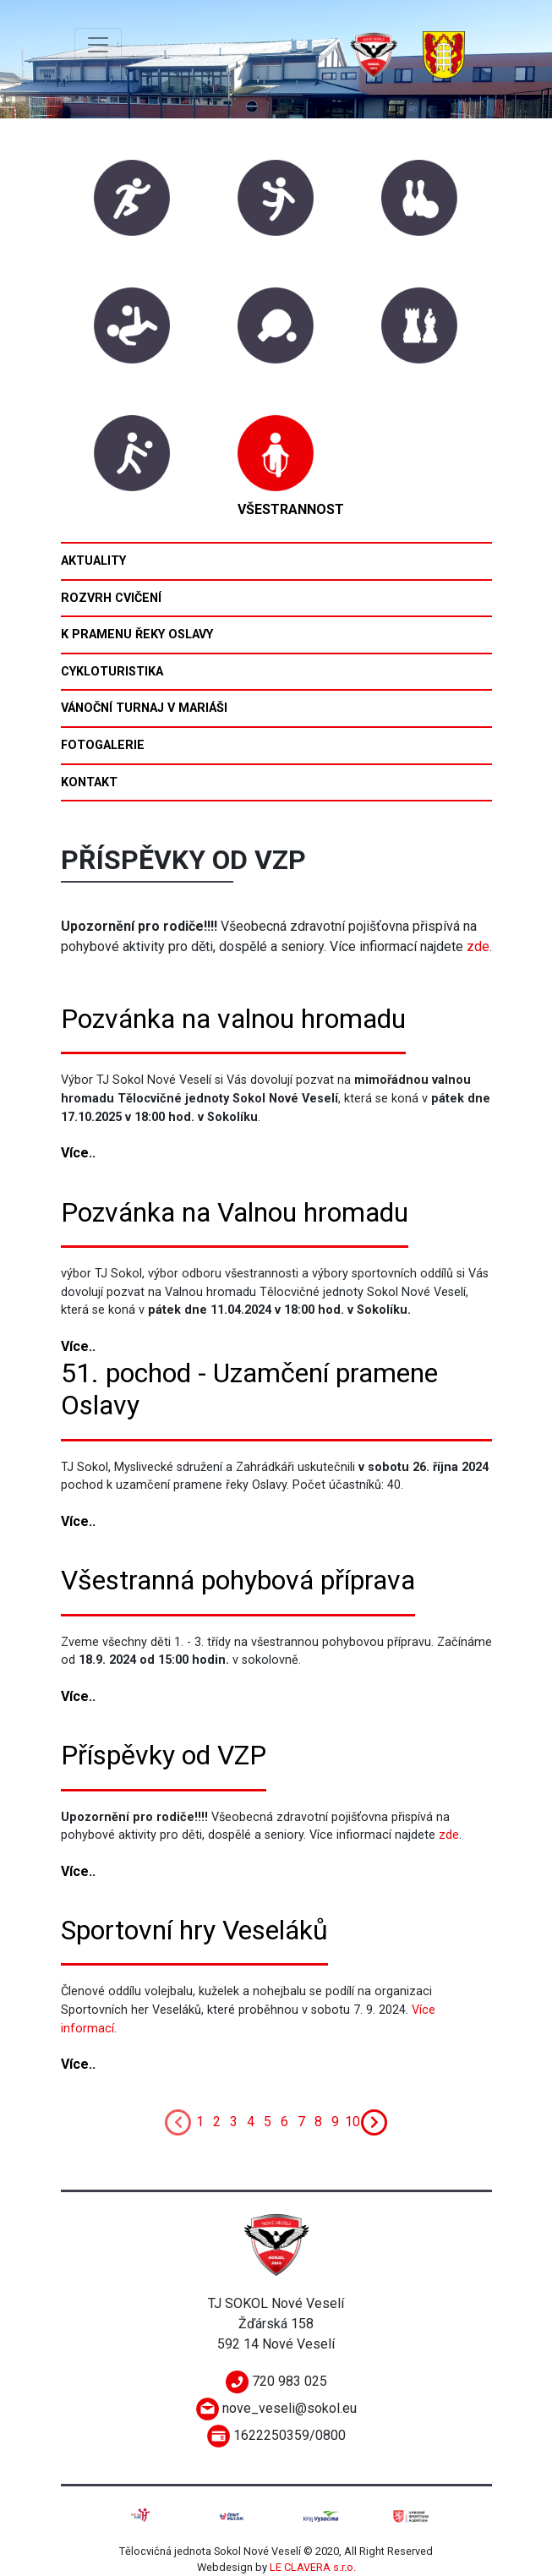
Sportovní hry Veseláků (194, 1930)
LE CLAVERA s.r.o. (313, 2567)
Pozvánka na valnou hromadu (233, 1019)
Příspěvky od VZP (163, 1755)
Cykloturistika (112, 672)
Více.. (78, 1153)
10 (352, 2122)
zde (478, 946)
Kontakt (89, 782)
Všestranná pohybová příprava (238, 1580)
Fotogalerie (103, 745)
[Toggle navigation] (98, 45)
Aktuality (93, 561)
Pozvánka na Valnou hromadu (234, 1212)
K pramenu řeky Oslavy (137, 634)
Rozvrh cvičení (111, 598)
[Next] (374, 2122)
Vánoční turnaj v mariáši (144, 708)
